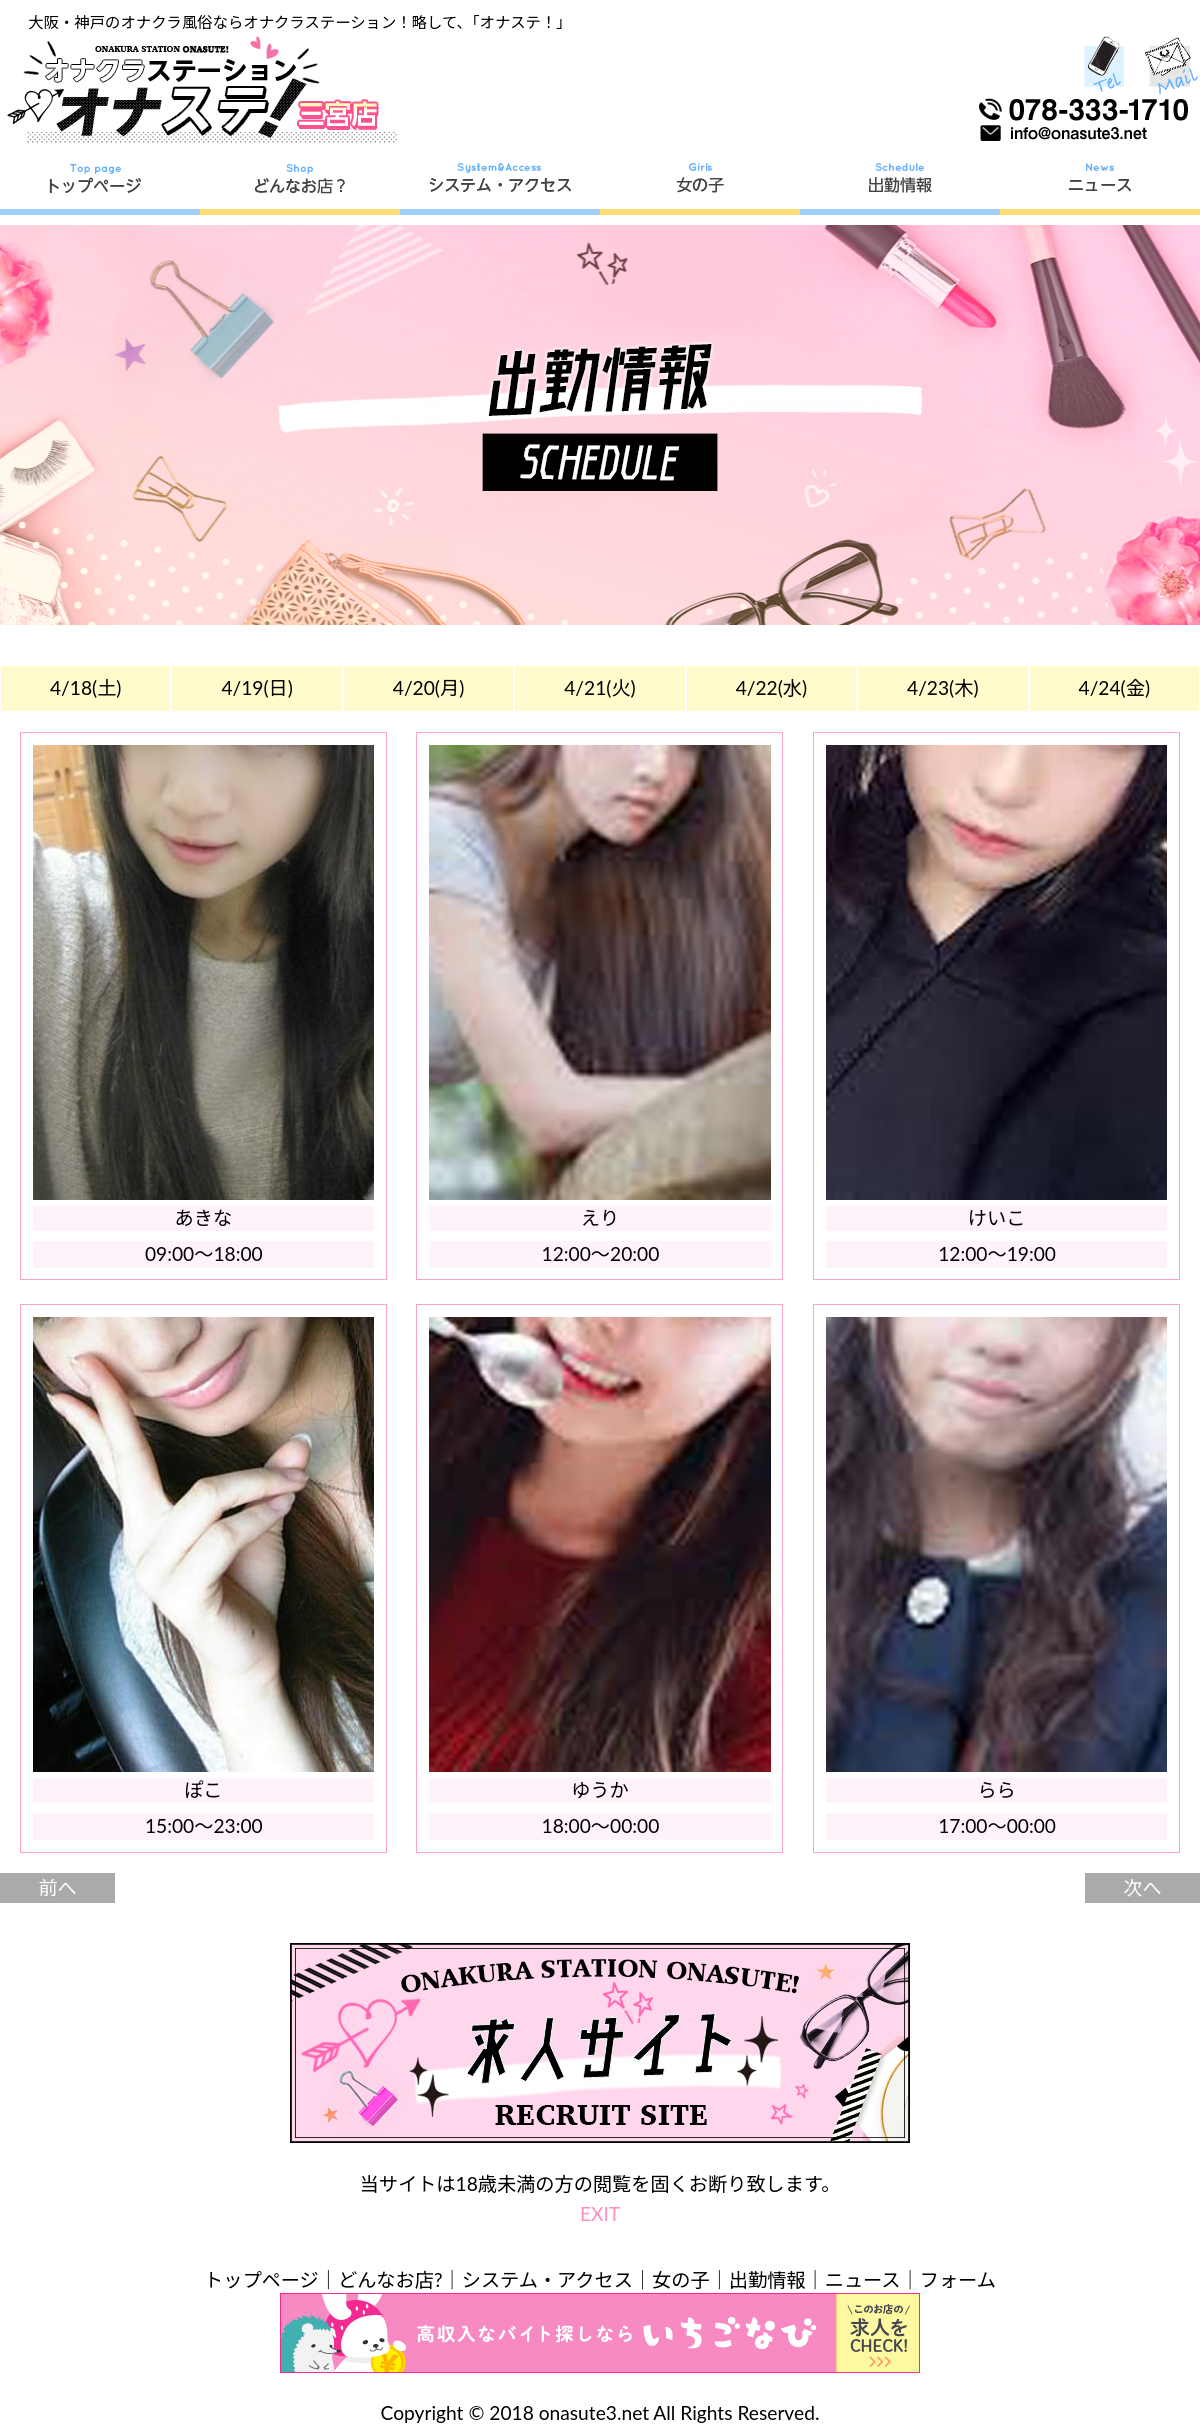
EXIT (600, 2213)
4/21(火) (600, 687)
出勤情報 (767, 2279)
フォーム (958, 2279)
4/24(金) (1115, 687)
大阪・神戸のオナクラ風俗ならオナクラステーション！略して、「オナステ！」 (299, 22)
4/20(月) (429, 687)
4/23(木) (943, 687)
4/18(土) (86, 687)
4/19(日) (257, 687)
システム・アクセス (547, 2279)
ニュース (863, 2279)
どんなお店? (390, 2279)
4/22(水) (772, 687)
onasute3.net (594, 2412)
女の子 (681, 2279)
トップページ (261, 2279)
